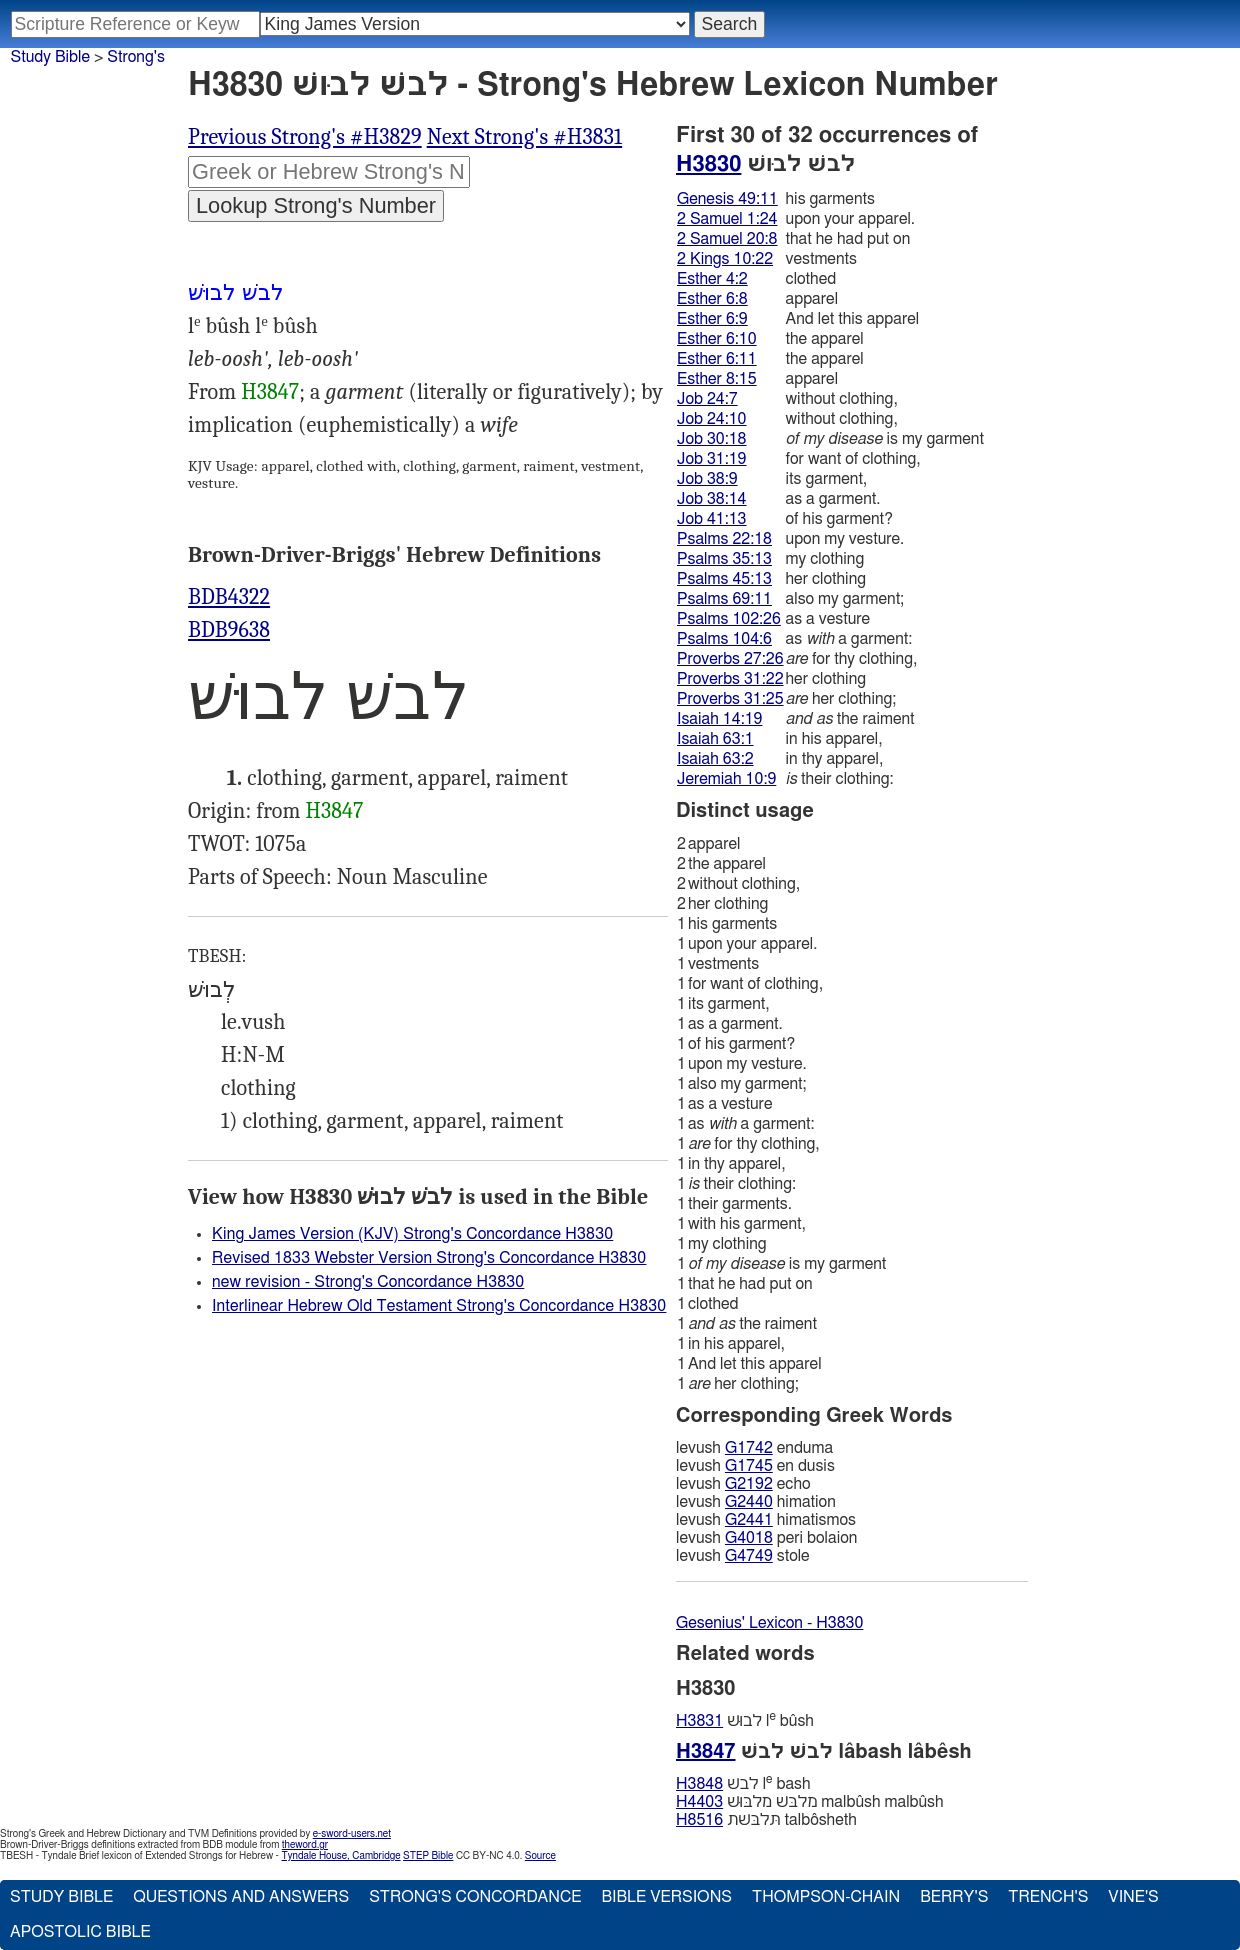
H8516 (699, 1820)
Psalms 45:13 (724, 579)
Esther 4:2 (712, 279)
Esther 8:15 (717, 379)
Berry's (954, 1897)
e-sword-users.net (352, 1834)
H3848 (699, 1784)
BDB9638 (229, 630)
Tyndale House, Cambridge (340, 1856)
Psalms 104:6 (724, 639)
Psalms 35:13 (724, 559)
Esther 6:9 (712, 319)
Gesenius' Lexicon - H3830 (769, 1623)
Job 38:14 (712, 499)
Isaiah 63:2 (715, 759)
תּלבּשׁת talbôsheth (766, 1820)
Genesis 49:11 (727, 199)
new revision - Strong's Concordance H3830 (368, 1282)
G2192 (749, 1484)
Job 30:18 (712, 439)
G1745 (749, 1466)
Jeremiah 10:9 (726, 779)
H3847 (270, 392)
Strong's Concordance (475, 1897)
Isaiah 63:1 (715, 739)
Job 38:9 (707, 479)
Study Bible (50, 57)
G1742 (749, 1448)
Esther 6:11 (717, 359)
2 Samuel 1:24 (727, 219)
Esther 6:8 (712, 299)
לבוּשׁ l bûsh (745, 1720)
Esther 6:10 (717, 339)
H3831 (699, 1721)
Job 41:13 (712, 519)
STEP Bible (428, 1856)
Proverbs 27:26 (730, 659)
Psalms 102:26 (729, 619)
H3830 (708, 164)
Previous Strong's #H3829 (305, 137)
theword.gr (305, 1845)
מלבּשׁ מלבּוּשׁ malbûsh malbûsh (810, 1802)
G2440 (749, 1502)
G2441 (749, 1520)
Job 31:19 (712, 459)
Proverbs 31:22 (730, 679)
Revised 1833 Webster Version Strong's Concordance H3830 (429, 1258)
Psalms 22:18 (724, 539)
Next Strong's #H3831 (524, 137)
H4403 (699, 1802)
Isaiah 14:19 (719, 719)
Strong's (136, 57)
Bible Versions (666, 1897)
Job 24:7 (707, 399)
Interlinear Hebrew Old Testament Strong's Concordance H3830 (439, 1306)
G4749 (749, 1556)
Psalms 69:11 (724, 599)
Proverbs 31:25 (730, 699)
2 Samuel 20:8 (727, 239)
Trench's (1048, 1897)
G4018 (749, 1538)
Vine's (1133, 1897)
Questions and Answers (241, 1897)
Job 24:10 (712, 419)
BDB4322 (229, 597)
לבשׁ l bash (743, 1783)
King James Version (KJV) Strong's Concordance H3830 (412, 1234)
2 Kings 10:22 (725, 259)
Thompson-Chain (826, 1897)
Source (540, 1856)
